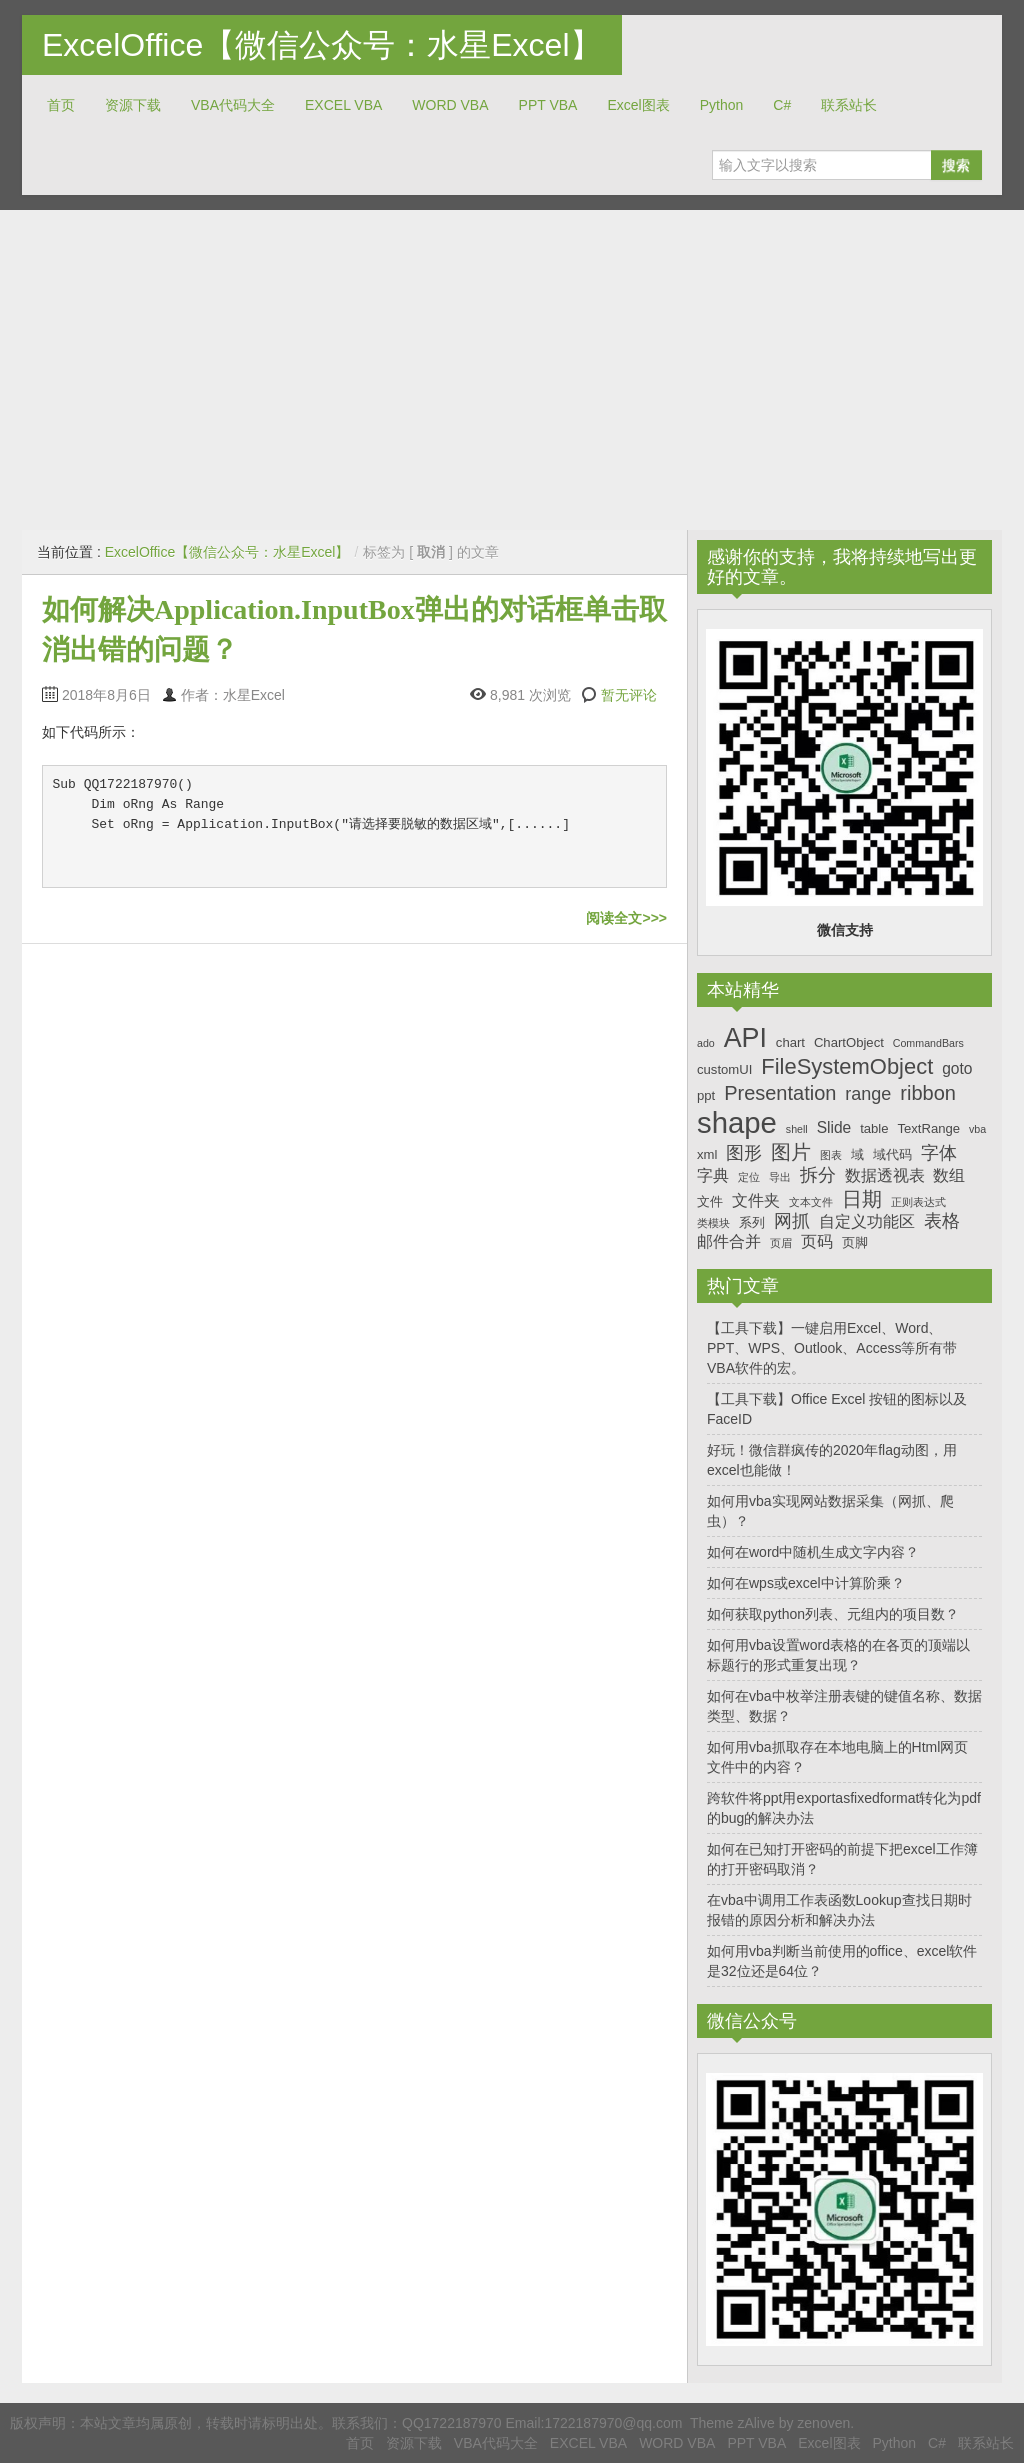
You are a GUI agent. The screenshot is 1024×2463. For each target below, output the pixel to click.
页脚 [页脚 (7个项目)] (855, 1242)
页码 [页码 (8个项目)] (817, 1241)
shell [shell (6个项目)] (797, 1129)
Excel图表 (638, 105)
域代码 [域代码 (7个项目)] (892, 1154)
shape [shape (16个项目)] (737, 1122)
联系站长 (849, 105)
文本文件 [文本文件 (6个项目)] (811, 1202)
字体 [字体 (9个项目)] (939, 1153)
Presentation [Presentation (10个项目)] (780, 1093)
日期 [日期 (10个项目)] (862, 1199)
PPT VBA (548, 105)
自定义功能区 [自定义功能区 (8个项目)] (867, 1221)
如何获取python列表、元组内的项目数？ (833, 1614)
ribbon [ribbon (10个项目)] (928, 1093)
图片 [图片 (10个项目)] (791, 1152)
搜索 (956, 165)
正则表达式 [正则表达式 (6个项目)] (918, 1202)
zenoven (823, 2423)
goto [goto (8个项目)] (957, 1068)
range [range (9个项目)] (868, 1094)
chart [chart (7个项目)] (790, 1042)
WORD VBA (450, 105)
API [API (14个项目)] (745, 1038)
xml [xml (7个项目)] (707, 1154)
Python (722, 105)
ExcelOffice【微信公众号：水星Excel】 (322, 45)
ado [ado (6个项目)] (706, 1043)
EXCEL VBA (343, 105)
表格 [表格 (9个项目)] (942, 1221)
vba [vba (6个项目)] (977, 1129)
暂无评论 (629, 695)
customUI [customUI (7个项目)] (724, 1069)
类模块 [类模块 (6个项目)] (713, 1223)
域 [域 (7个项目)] (857, 1154)
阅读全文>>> (626, 918)
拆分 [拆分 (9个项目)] (818, 1175)
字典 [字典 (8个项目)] (713, 1175)
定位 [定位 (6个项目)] (749, 1177)
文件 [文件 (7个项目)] (710, 1201)
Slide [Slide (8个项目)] (834, 1127)
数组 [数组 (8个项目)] (949, 1175)
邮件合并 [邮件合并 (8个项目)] (729, 1241)
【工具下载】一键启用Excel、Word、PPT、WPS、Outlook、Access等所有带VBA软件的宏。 (832, 1348)
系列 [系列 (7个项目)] (752, 1222)
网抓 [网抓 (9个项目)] (792, 1221)
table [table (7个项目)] (874, 1128)
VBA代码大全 (233, 105)
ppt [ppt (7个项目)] (706, 1095)
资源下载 (133, 105)
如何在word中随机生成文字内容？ (813, 1552)
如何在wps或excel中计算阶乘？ (806, 1583)
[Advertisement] (512, 370)
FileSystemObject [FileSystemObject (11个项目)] (847, 1066)
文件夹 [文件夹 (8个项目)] (756, 1200)
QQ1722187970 (452, 2423)
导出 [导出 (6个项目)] (780, 1177)
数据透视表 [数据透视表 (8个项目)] (885, 1175)
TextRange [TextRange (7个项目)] (928, 1128)
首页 (61, 105)
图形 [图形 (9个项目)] (744, 1153)
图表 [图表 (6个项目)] (831, 1155)
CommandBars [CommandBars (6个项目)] (928, 1043)
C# (782, 105)
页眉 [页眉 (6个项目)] (781, 1243)
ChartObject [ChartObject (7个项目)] (849, 1042)
